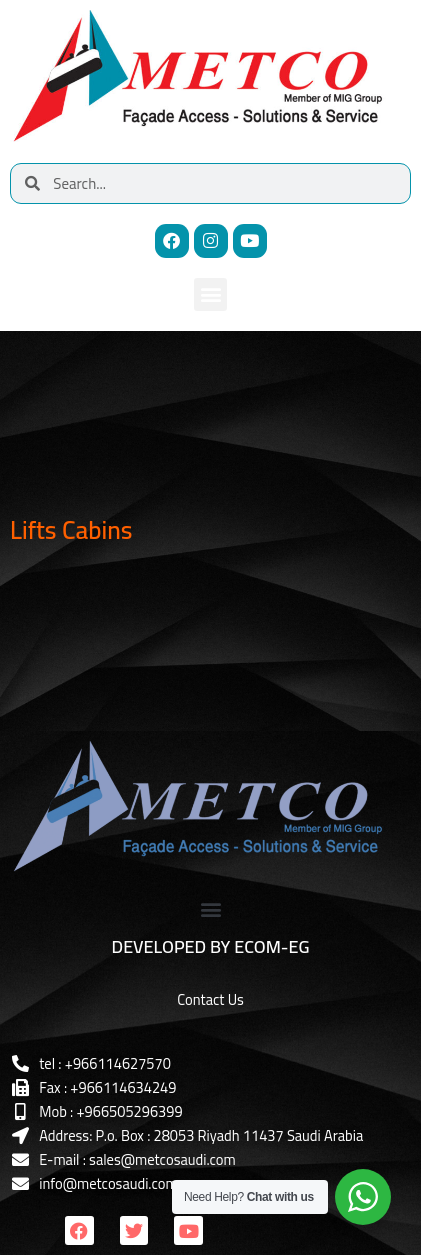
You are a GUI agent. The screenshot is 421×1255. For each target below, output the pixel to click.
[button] (210, 294)
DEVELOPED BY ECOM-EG (211, 946)
